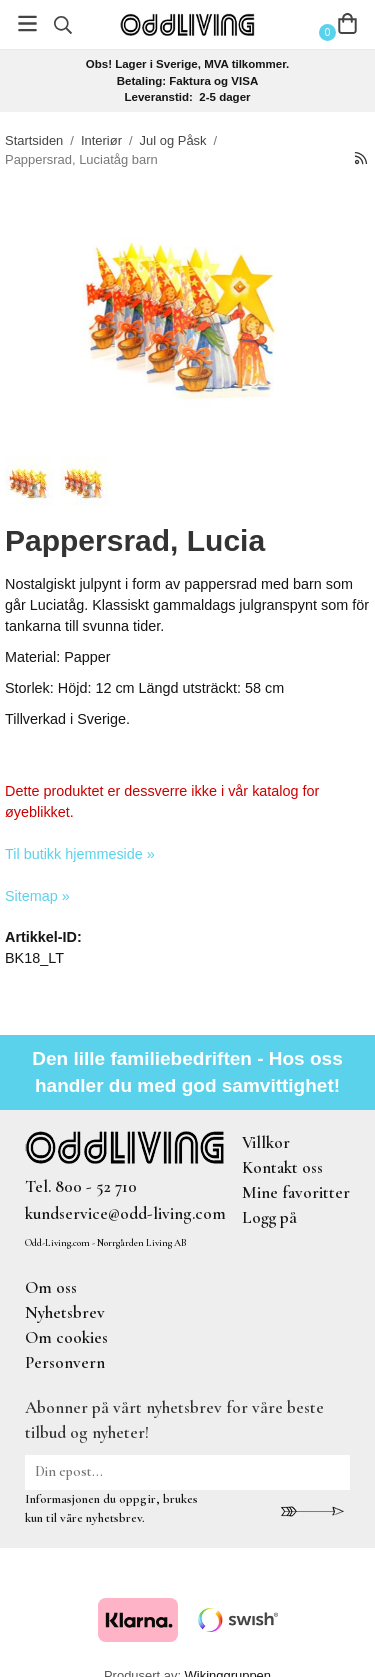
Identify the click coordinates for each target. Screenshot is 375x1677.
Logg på (269, 1217)
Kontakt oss (282, 1167)
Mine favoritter (296, 1192)
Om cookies (66, 1337)
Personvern (65, 1362)
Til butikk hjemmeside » (80, 854)
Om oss (51, 1287)
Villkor (266, 1142)
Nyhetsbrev (65, 1312)
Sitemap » (37, 896)
